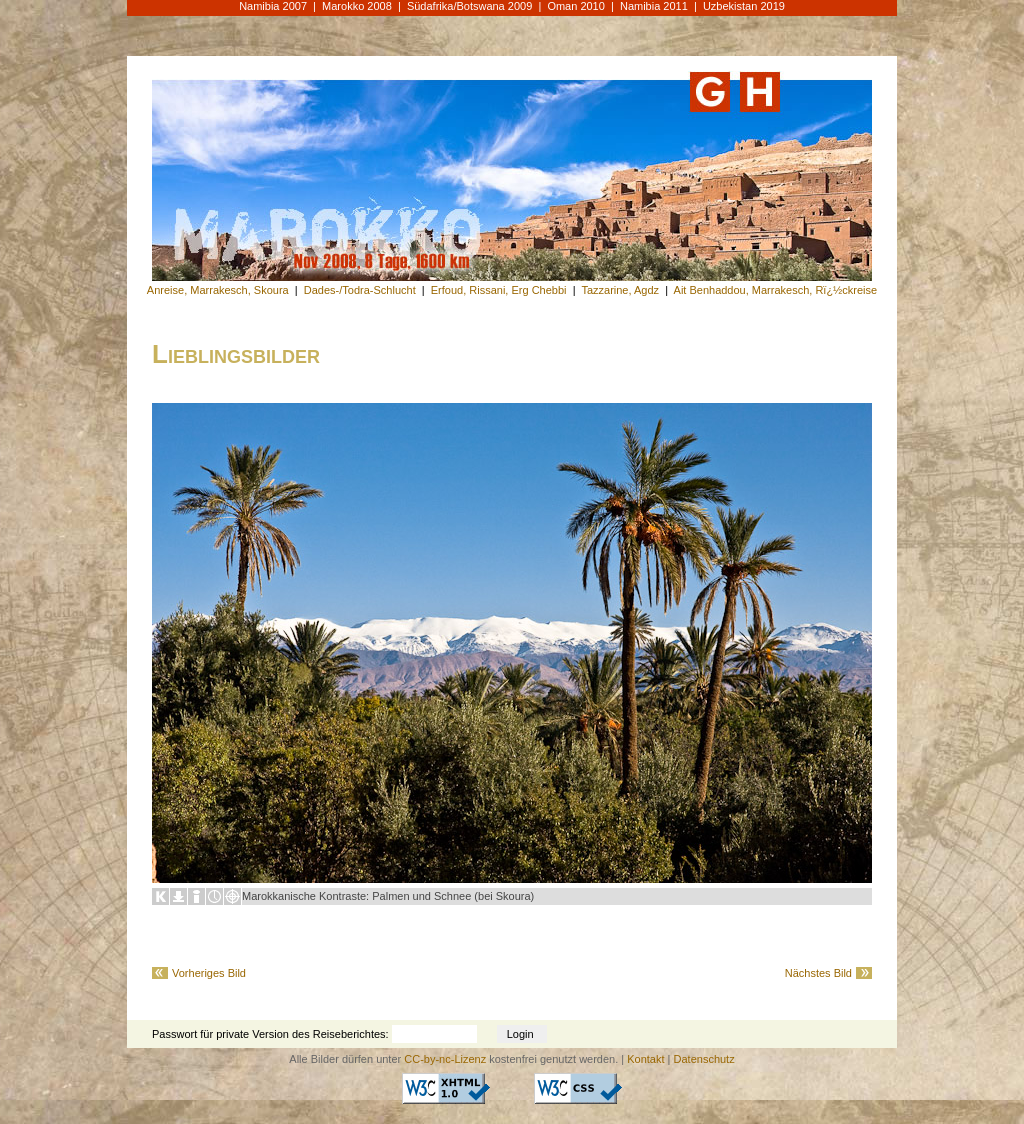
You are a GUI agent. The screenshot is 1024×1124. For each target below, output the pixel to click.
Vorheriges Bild (209, 973)
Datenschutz (704, 1059)
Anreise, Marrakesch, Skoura (218, 290)
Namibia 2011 (654, 6)
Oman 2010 (575, 6)
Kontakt (645, 1059)
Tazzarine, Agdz (620, 290)
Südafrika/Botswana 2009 (469, 6)
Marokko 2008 (357, 6)
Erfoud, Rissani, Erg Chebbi (499, 290)
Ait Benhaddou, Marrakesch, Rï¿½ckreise (776, 290)
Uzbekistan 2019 (744, 6)
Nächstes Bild (818, 973)
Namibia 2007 (273, 6)
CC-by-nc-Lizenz (445, 1059)
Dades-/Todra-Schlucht (360, 290)
